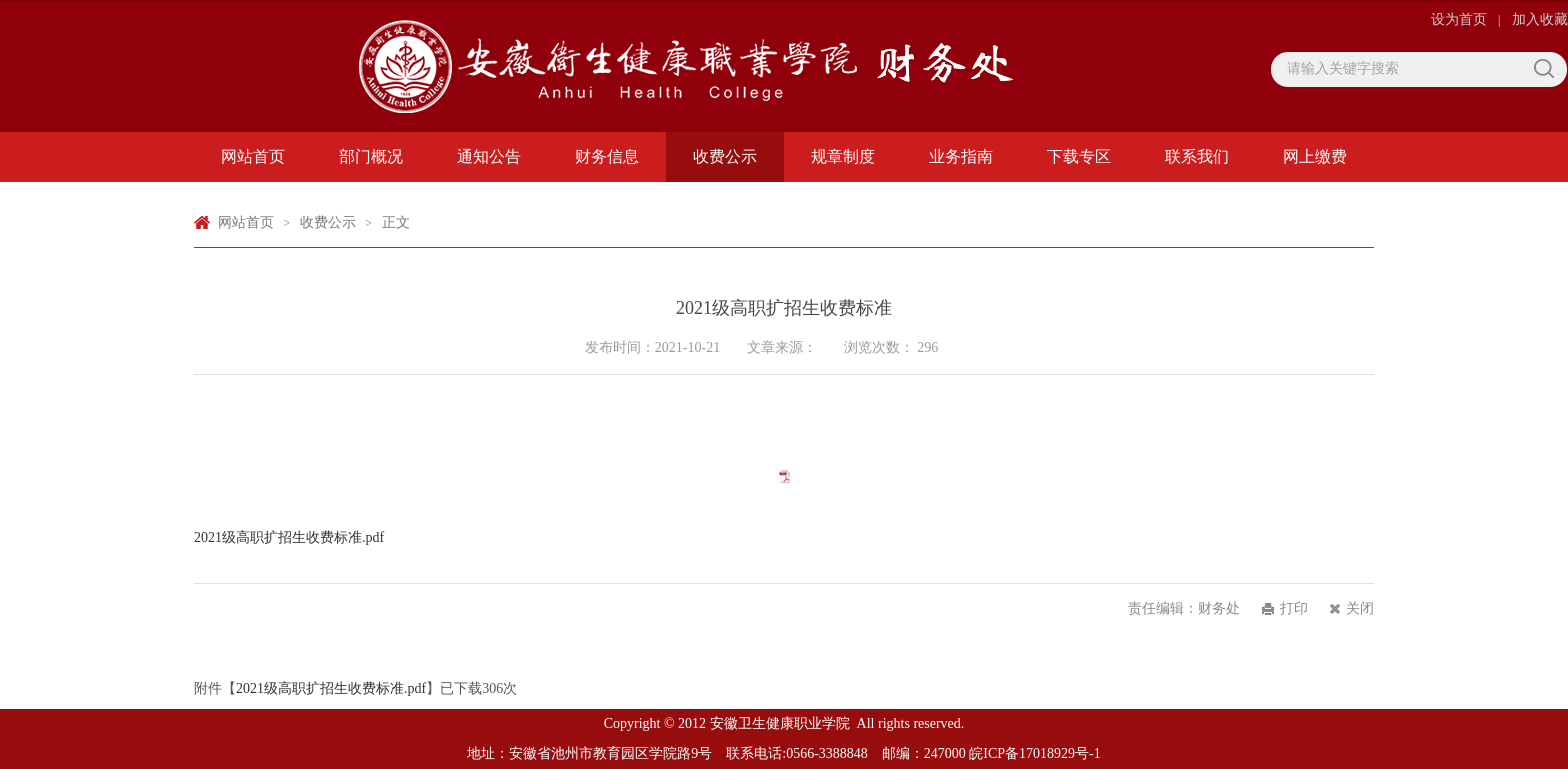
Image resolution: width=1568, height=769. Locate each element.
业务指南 (961, 156)
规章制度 (843, 156)
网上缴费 (1315, 156)
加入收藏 (1540, 19)
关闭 (1360, 608)
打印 (1294, 608)
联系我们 (1197, 156)
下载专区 (1079, 156)
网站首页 (253, 156)
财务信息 (607, 156)
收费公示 (725, 156)
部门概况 (371, 156)
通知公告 (489, 156)
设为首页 (1461, 19)
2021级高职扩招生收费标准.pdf (289, 537)
